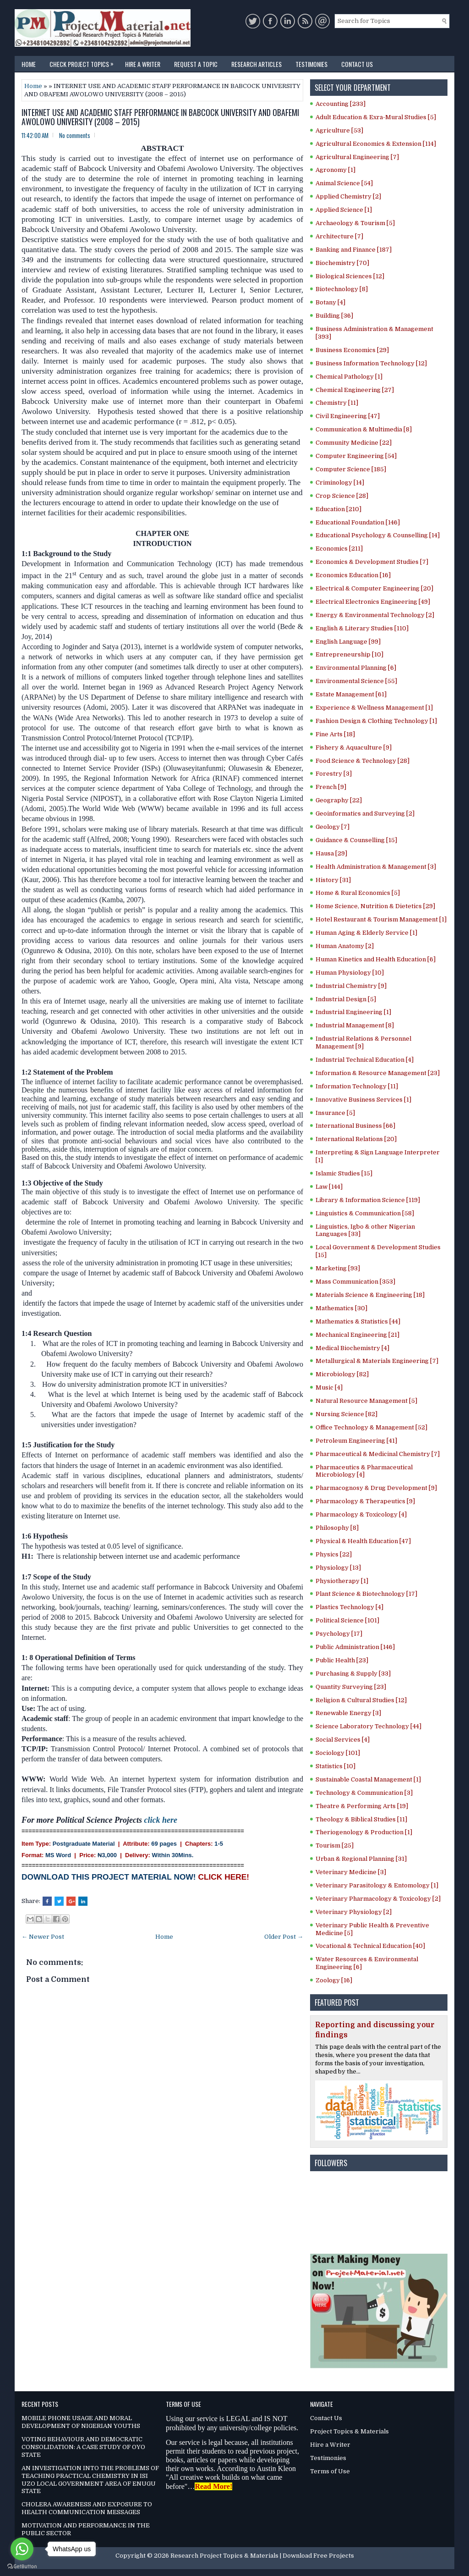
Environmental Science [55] (356, 681)
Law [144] (329, 1186)
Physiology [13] (338, 1567)
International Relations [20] (356, 1139)
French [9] (331, 786)
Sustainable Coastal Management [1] (368, 1779)
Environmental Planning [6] (356, 667)
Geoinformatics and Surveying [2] (365, 813)
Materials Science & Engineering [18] (370, 1294)
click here (160, 1820)
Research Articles (256, 64)
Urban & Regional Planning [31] (361, 1858)
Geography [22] (339, 800)
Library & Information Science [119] (368, 1200)
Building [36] (334, 315)
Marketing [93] (338, 1268)
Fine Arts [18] (335, 734)
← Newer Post (43, 1936)
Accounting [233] (340, 103)
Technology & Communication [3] (364, 1792)
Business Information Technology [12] (371, 363)
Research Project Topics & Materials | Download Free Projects (262, 2555)
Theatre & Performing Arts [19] (362, 1806)
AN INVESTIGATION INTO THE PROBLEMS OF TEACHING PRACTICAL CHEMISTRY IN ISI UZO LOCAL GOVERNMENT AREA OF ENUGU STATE (90, 2480)
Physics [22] (334, 1554)
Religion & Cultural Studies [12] (361, 1700)
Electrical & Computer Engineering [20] (374, 588)
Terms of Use (330, 2471)
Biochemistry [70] (342, 262)
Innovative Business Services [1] (363, 1099)
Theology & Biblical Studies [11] (361, 1819)
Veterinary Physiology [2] (354, 1912)
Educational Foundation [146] (358, 522)
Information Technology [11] (357, 1086)
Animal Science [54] (344, 183)
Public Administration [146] (355, 1647)
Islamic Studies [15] (344, 1173)
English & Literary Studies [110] (362, 628)
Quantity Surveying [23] (351, 1686)
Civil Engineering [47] (348, 416)
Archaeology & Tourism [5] (355, 223)
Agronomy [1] (335, 169)
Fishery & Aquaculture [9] (354, 747)
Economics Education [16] (353, 575)
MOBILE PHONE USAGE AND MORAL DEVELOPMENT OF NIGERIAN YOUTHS (81, 2422)
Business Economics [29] (352, 350)
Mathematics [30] (341, 1308)
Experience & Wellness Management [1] (374, 707)
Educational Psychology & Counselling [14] (378, 535)
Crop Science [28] (342, 495)
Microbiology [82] (342, 1374)
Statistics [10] (335, 1766)
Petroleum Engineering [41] (356, 1440)
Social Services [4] (343, 1739)
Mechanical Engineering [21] (357, 1334)
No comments (74, 135)
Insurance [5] (335, 1112)
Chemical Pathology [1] (349, 376)
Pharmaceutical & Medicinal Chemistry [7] (378, 1454)
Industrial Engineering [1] (353, 1012)
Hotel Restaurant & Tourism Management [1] (381, 919)
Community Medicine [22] (354, 442)
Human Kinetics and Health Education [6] (376, 959)
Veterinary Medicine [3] (351, 1872)
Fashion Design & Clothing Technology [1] (376, 720)
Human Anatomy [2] (345, 946)
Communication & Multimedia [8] (364, 429)
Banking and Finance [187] (354, 249)
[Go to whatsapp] (22, 2548)
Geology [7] (332, 826)
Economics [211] (339, 548)
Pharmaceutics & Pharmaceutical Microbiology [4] (364, 1471)
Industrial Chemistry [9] (351, 985)
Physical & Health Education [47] (363, 1541)
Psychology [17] (339, 1633)
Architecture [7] (339, 236)
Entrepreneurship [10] (349, 654)
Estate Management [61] (351, 694)
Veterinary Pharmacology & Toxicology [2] (378, 1898)
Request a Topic (196, 64)
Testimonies (311, 64)
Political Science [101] (347, 1620)
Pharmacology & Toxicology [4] (361, 1514)
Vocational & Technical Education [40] (370, 1945)
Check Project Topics (83, 62)
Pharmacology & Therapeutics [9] (365, 1501)
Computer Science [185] (351, 469)
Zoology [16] (334, 1980)
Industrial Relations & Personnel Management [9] (363, 1042)
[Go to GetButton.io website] (22, 2567)
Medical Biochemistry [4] (352, 1348)
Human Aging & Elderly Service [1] (366, 932)
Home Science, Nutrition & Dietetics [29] (375, 906)
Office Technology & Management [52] (371, 1427)
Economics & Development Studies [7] (372, 561)
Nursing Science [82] (346, 1414)
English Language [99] (348, 641)
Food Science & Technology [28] (362, 760)
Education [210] (338, 509)
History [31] (333, 880)
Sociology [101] (338, 1752)
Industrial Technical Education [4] (365, 1059)
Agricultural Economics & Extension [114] (376, 143)
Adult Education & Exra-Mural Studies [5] (376, 117)
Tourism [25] (335, 1845)
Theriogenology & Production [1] (364, 1832)
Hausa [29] (331, 853)
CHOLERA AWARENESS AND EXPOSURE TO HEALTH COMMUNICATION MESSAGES (87, 2508)
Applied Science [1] (344, 209)
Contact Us (357, 64)
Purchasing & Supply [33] (353, 1673)
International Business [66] (355, 1125)
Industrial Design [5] (346, 999)
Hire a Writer (142, 64)
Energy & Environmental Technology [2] (375, 615)
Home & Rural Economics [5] (358, 892)
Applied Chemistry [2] (348, 196)
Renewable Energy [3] (348, 1713)
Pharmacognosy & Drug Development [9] (376, 1487)
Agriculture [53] (339, 130)
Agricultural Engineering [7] (357, 157)
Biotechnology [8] (342, 289)
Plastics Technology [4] (349, 1607)
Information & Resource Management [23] (378, 1073)
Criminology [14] (340, 482)
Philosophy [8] (337, 1527)
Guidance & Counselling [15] (356, 840)
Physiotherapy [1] (342, 1581)
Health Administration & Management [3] (376, 866)
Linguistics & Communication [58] (365, 1213)
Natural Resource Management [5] (366, 1400)
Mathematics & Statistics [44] (358, 1321)
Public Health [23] (342, 1660)
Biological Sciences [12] (350, 276)
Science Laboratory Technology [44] (368, 1726)
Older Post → (283, 1936)
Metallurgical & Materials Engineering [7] (377, 1360)
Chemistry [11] (337, 402)
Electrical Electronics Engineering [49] (373, 601)
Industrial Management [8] (355, 1025)
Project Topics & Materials (349, 2431)
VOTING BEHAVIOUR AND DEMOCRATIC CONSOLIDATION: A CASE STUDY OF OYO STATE (83, 2447)
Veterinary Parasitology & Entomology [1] (377, 1885)
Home (29, 64)
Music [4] (329, 1387)
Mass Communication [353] (355, 1281)
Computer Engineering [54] (356, 455)
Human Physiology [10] (350, 972)
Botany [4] (330, 302)
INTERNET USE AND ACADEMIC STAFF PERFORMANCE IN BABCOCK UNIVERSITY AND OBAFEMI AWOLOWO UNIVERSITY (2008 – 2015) (160, 117)
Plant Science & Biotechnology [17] (366, 1593)
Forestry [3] (334, 773)
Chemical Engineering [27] (355, 389)
